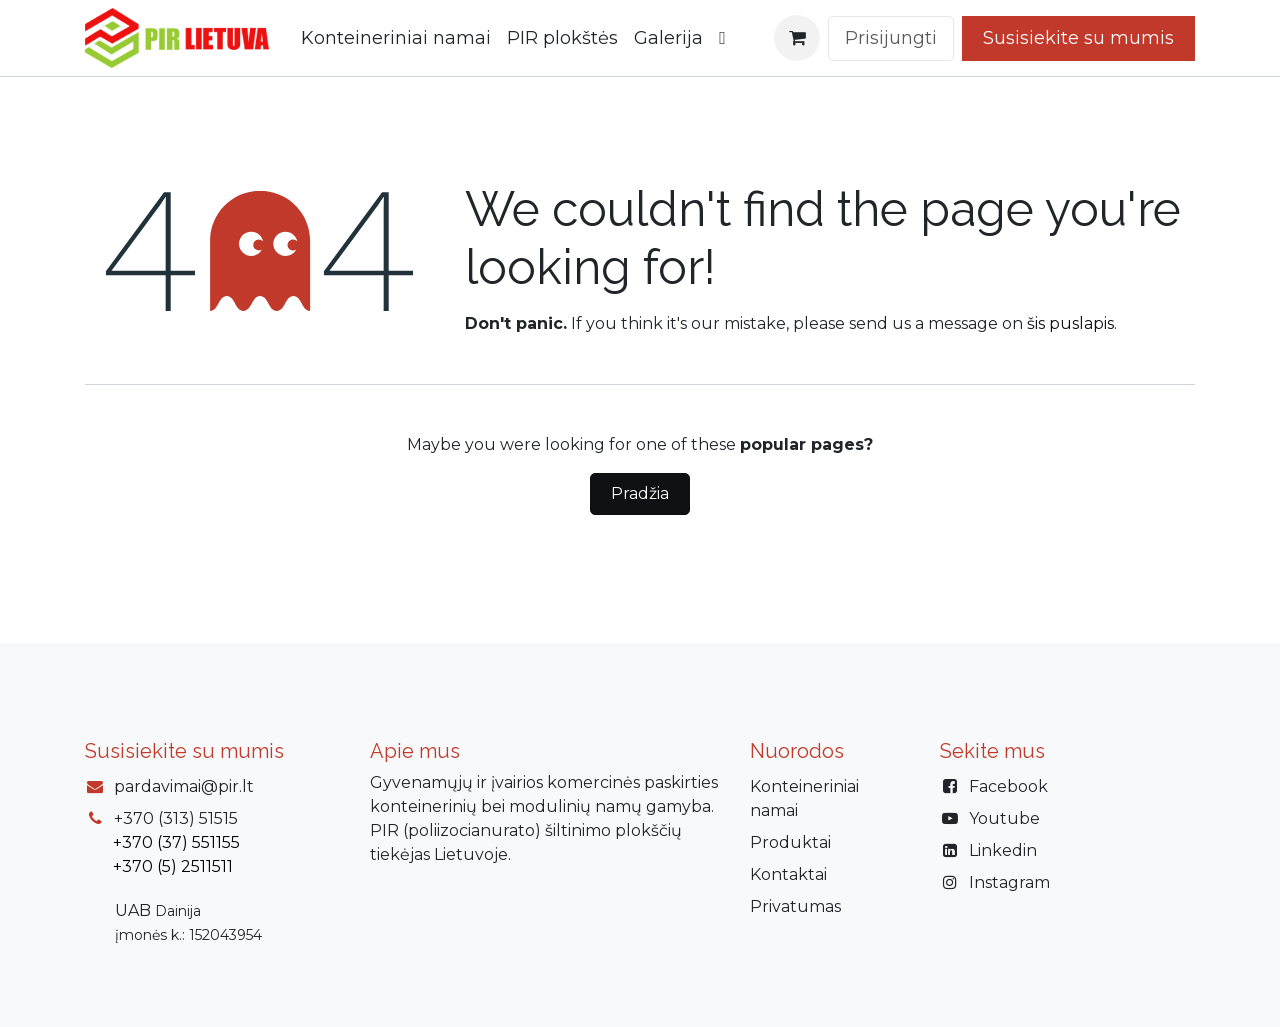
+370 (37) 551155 (176, 842)
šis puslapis (1070, 323)
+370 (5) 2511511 (173, 866)
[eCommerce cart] (797, 38)
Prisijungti (891, 38)
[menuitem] (396, 38)
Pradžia (640, 493)
